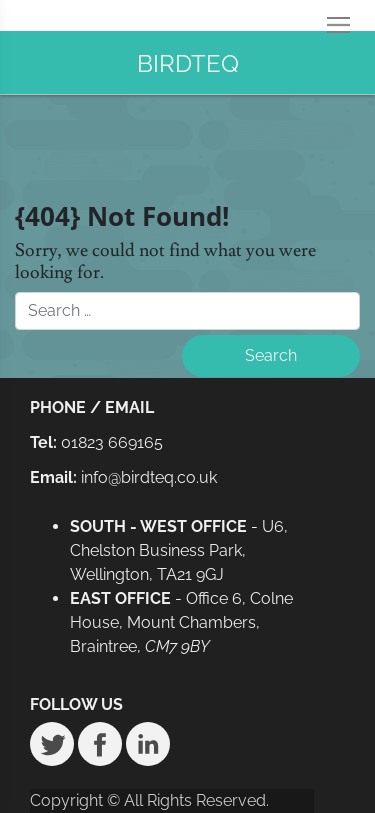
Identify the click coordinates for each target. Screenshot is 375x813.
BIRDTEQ (188, 63)
